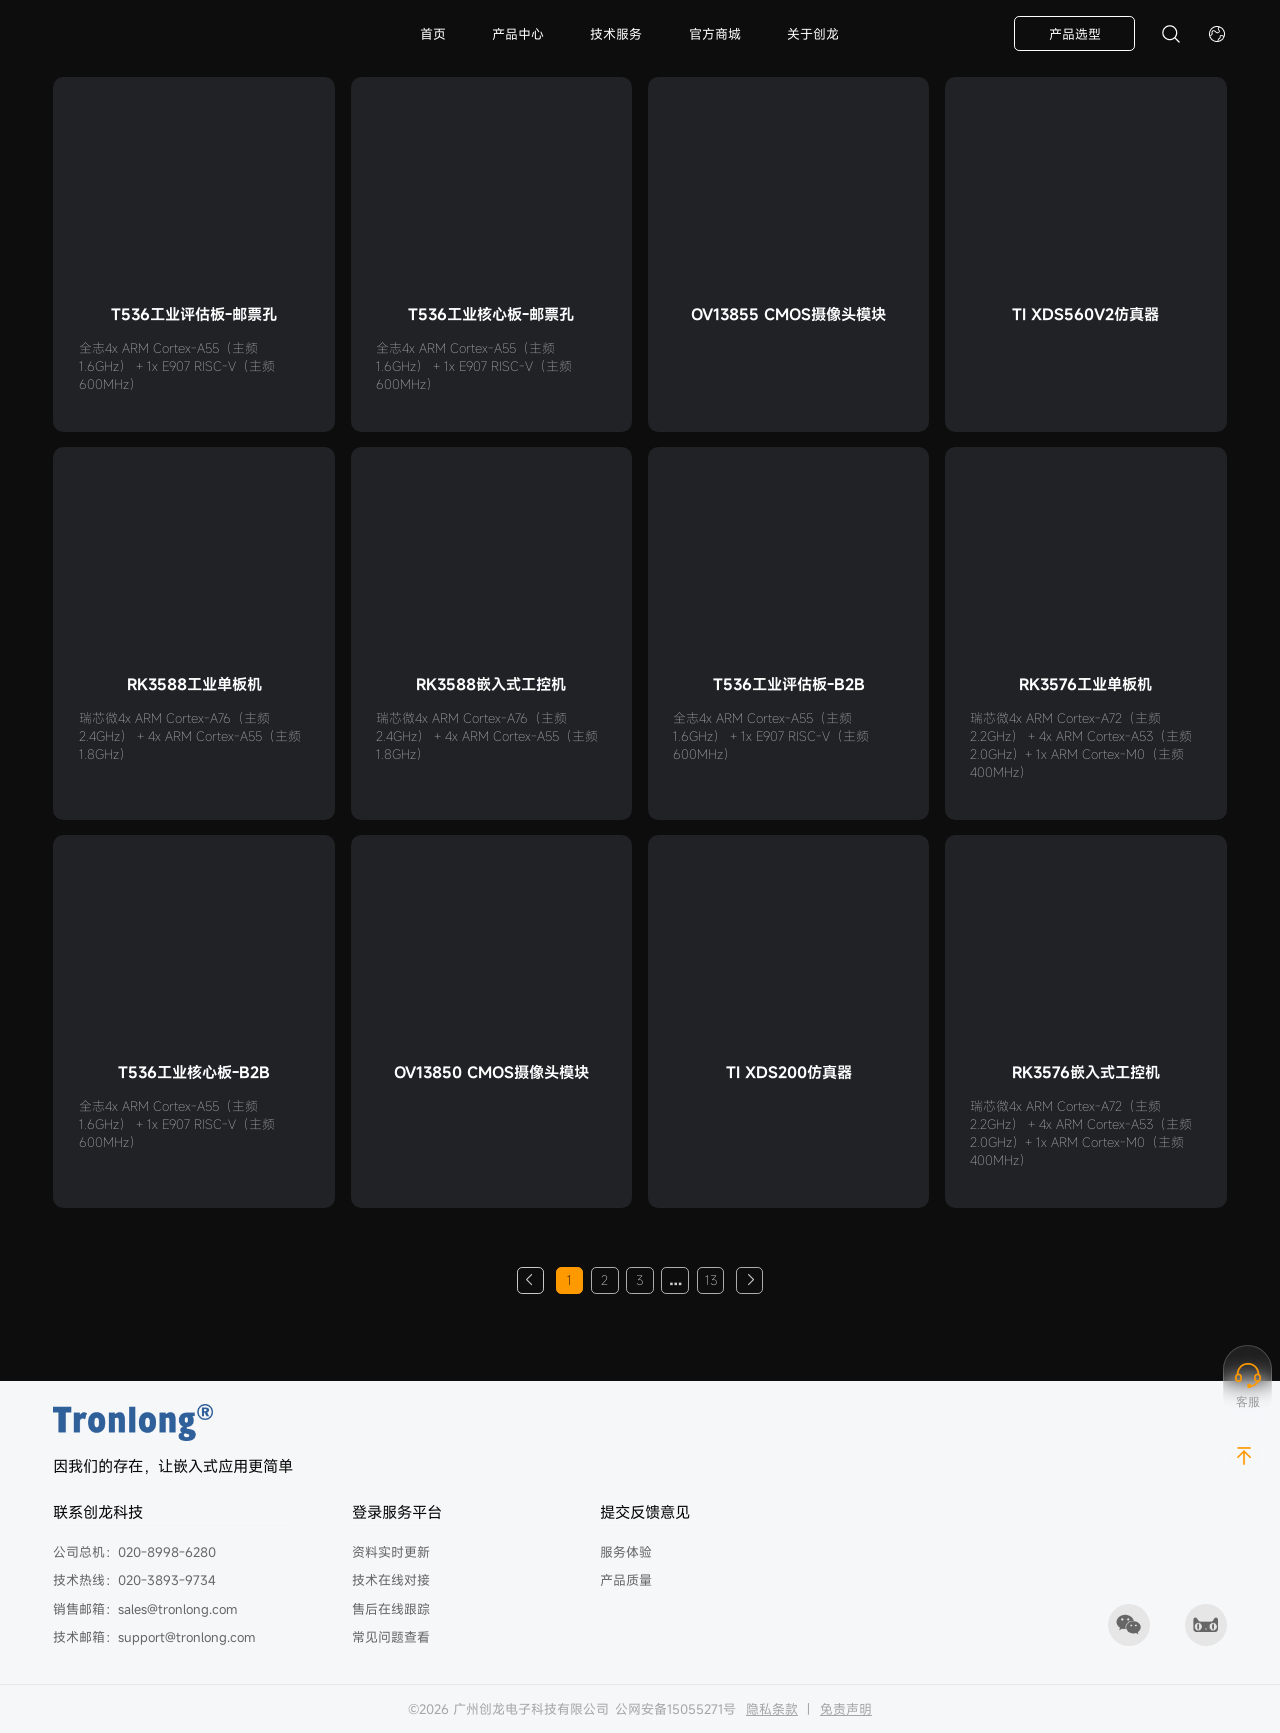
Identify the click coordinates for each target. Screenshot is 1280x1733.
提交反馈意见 (645, 1512)
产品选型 (1075, 34)
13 (711, 1280)
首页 (433, 34)
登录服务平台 (397, 1512)
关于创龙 (813, 34)
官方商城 (715, 34)
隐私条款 (772, 1709)
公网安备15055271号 (675, 1709)
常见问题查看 (391, 1637)
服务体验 (626, 1552)
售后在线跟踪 (391, 1609)
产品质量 (626, 1580)
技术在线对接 (391, 1580)
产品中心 (518, 34)
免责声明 (846, 1709)
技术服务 (616, 34)
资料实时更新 (391, 1552)
